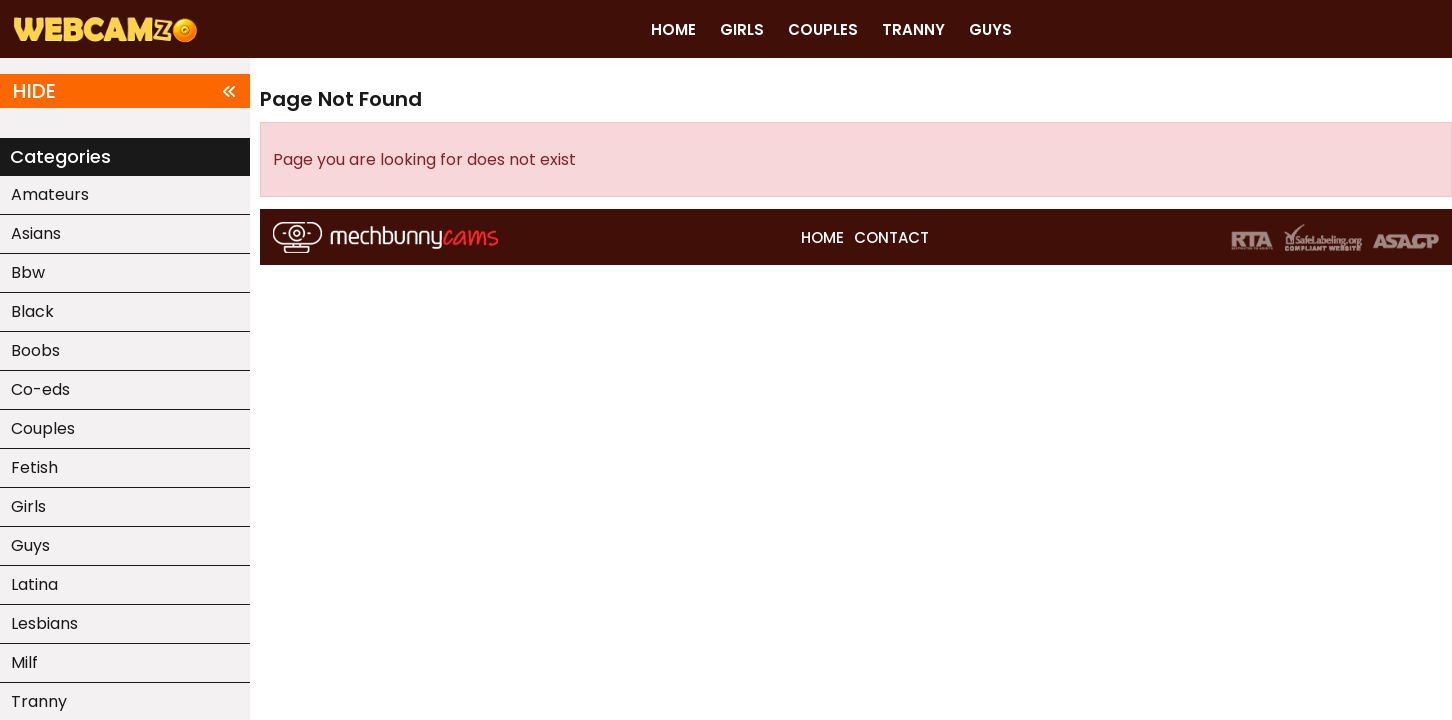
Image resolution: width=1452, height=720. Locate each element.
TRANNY (913, 29)
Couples (43, 428)
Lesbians (44, 623)
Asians (36, 233)
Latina (34, 584)
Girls (28, 506)
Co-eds (40, 389)
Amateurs (50, 194)
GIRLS (742, 29)
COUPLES (823, 29)
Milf (24, 662)
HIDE (125, 91)
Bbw (28, 272)
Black (32, 311)
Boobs (35, 350)
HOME (673, 29)
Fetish (34, 467)
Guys (30, 545)
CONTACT (891, 237)
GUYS (990, 29)
